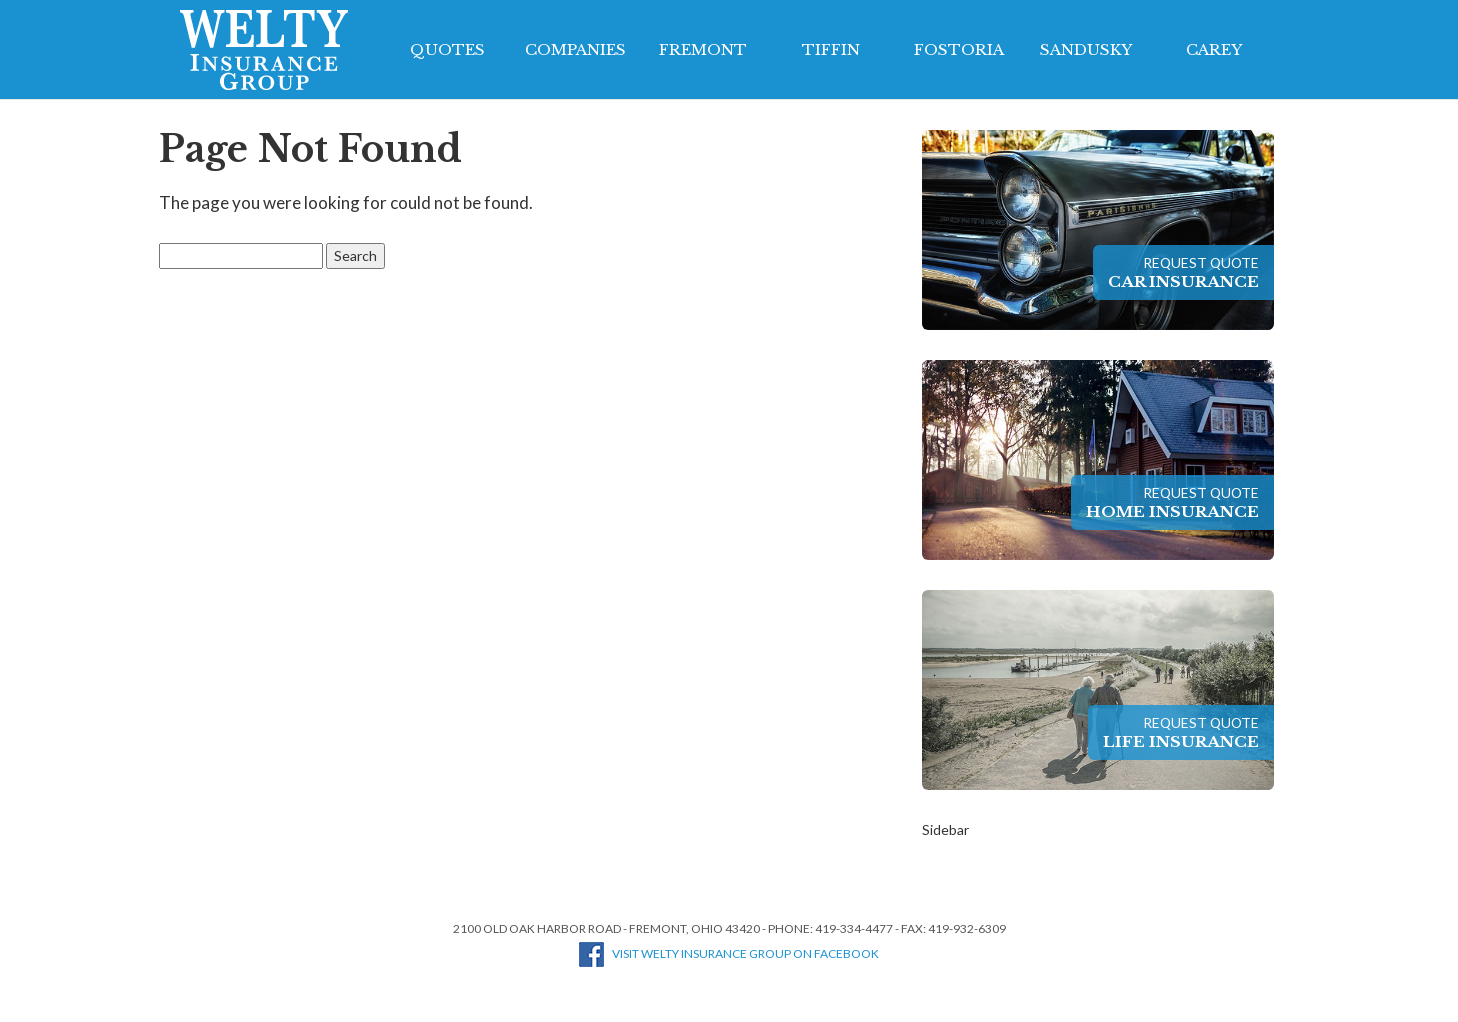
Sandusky (1086, 49)
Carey (1214, 49)
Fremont (703, 49)
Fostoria (959, 49)
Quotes (447, 49)
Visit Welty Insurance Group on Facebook (729, 953)
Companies (575, 49)
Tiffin (831, 49)
